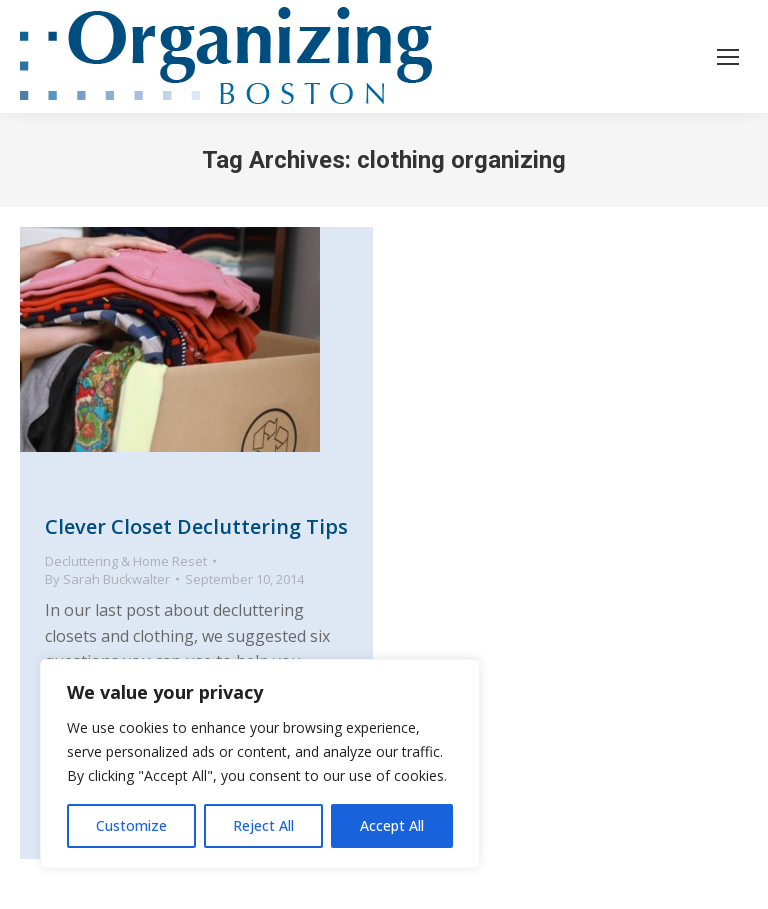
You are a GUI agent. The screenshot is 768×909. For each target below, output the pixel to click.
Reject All (263, 825)
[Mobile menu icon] (728, 57)
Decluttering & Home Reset (126, 561)
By (107, 579)
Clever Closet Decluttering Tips (196, 526)
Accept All (392, 825)
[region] (260, 764)
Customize (131, 825)
